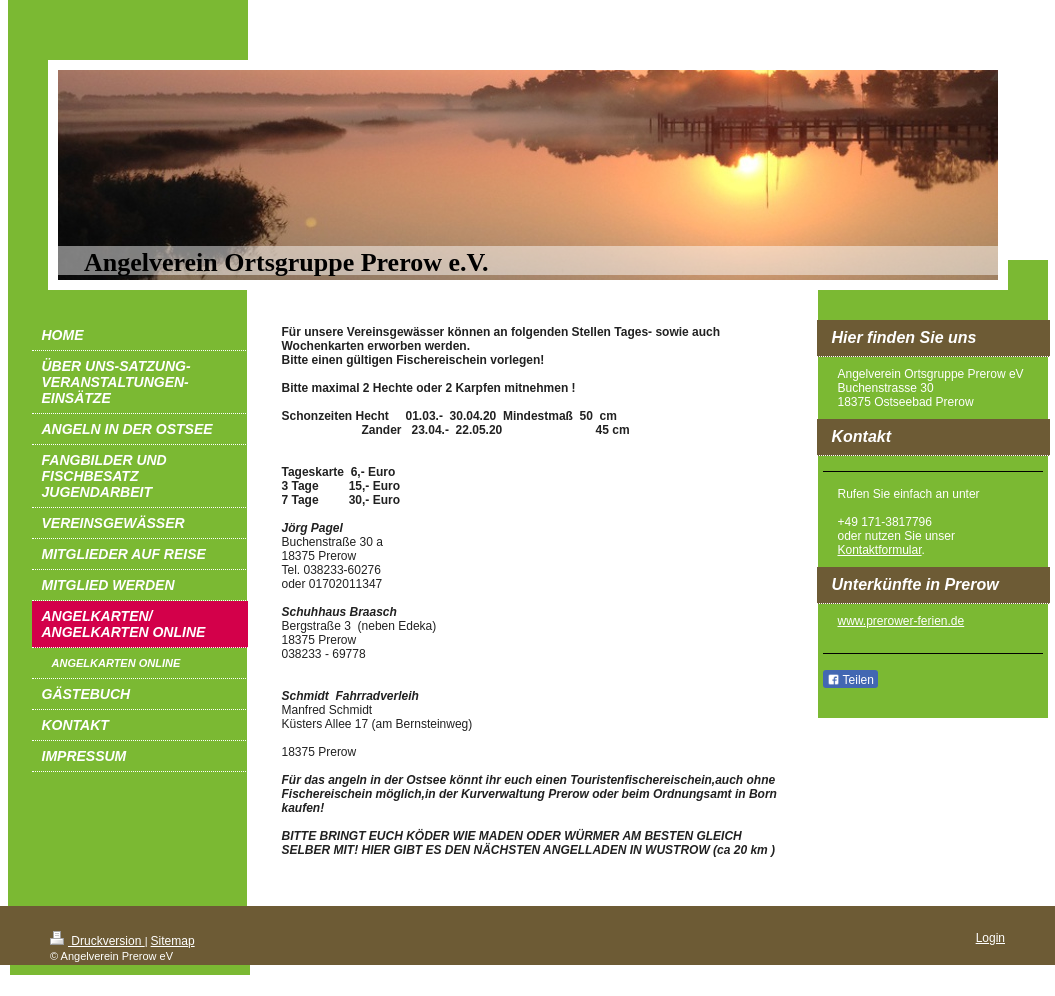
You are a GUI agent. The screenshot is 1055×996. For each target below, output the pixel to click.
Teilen (850, 680)
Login (990, 938)
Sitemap (173, 941)
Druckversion (97, 941)
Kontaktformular (880, 550)
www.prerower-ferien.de (901, 621)
